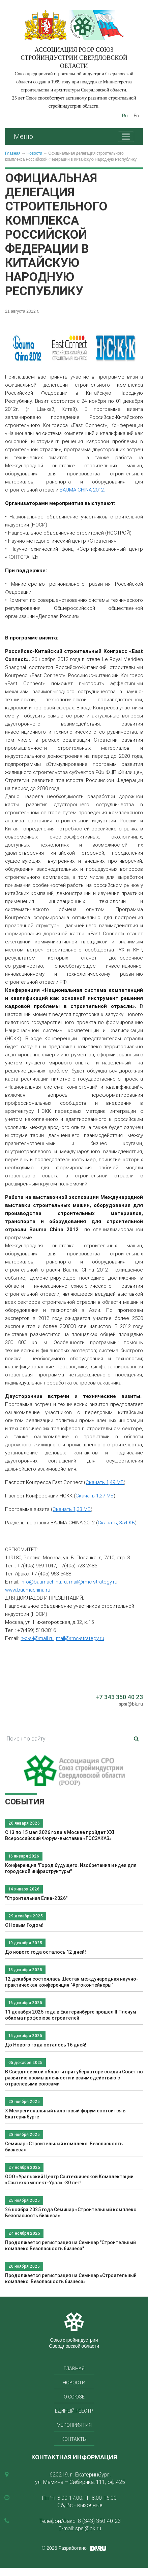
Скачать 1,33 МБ (72, 1509)
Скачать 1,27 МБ (95, 1495)
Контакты (74, 2439)
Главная (13, 153)
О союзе (74, 2397)
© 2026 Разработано (64, 2548)
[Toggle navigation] (126, 136)
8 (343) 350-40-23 (99, 2521)
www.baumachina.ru (27, 1590)
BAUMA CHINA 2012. (82, 489)
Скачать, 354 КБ (116, 1522)
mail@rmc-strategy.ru (93, 1581)
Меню (23, 136)
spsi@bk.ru (131, 1704)
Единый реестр (74, 2411)
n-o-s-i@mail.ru (37, 1638)
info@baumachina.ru (44, 1581)
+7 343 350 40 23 (119, 1697)
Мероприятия (74, 2425)
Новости (34, 153)
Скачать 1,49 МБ (105, 1482)
